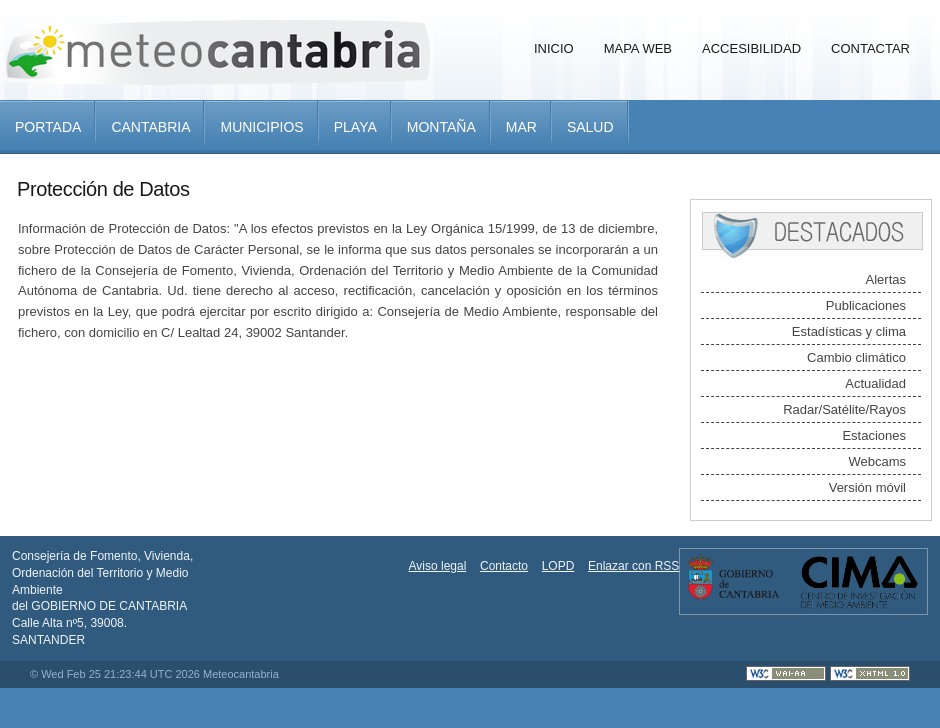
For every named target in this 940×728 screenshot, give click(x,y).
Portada (48, 127)
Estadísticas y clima (849, 331)
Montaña (441, 127)
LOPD (558, 566)
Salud (590, 127)
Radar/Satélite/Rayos (844, 409)
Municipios (261, 127)
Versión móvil (867, 487)
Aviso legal (438, 566)
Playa (355, 127)
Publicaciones (866, 305)
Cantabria (150, 127)
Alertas (886, 279)
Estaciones (874, 435)
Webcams (877, 461)
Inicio (554, 48)
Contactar (870, 48)
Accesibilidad (751, 48)
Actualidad (875, 383)
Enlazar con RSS (633, 566)
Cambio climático (856, 357)
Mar (521, 127)
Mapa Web (638, 48)
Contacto (504, 566)
